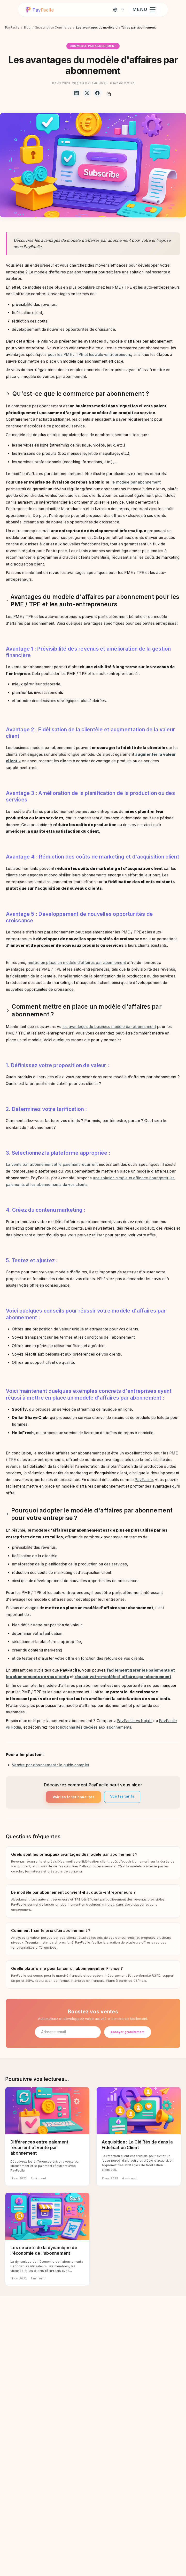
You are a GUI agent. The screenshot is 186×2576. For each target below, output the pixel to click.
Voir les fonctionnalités (73, 1797)
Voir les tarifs (122, 1796)
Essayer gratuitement (127, 2032)
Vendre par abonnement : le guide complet (50, 1765)
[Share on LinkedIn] (76, 93)
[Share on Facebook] (97, 93)
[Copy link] (108, 94)
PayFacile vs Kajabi (134, 1720)
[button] (40, 9)
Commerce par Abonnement (93, 46)
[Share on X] (87, 93)
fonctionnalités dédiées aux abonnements (93, 1727)
